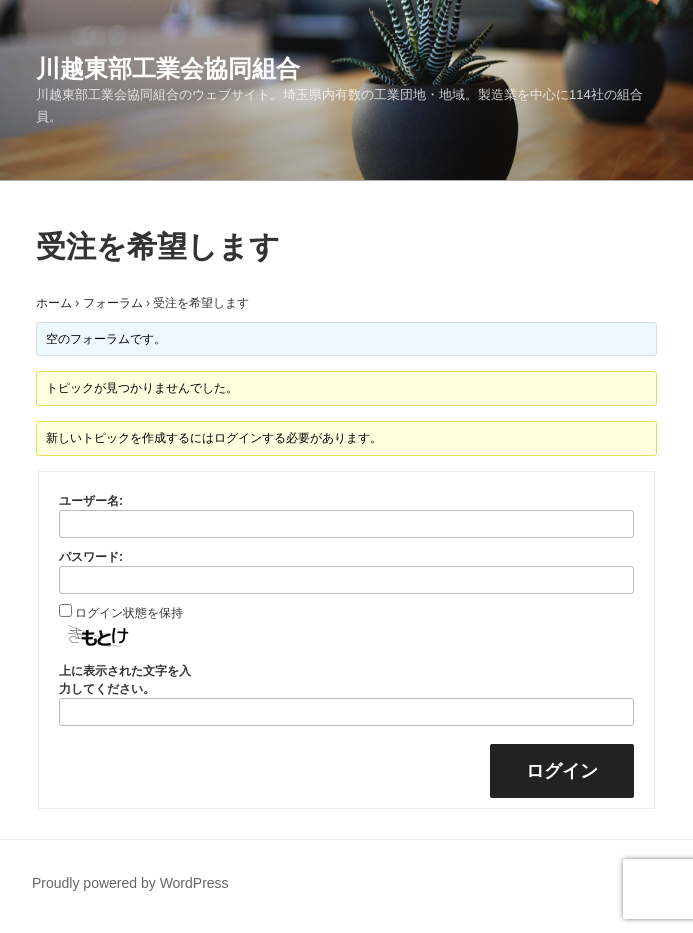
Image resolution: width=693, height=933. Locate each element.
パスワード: (91, 557)
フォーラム (113, 303)
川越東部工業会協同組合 (168, 68)
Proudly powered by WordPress (130, 883)
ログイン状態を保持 (129, 613)
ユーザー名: (91, 501)
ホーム (54, 303)
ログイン (562, 771)
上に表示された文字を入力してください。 (125, 680)
